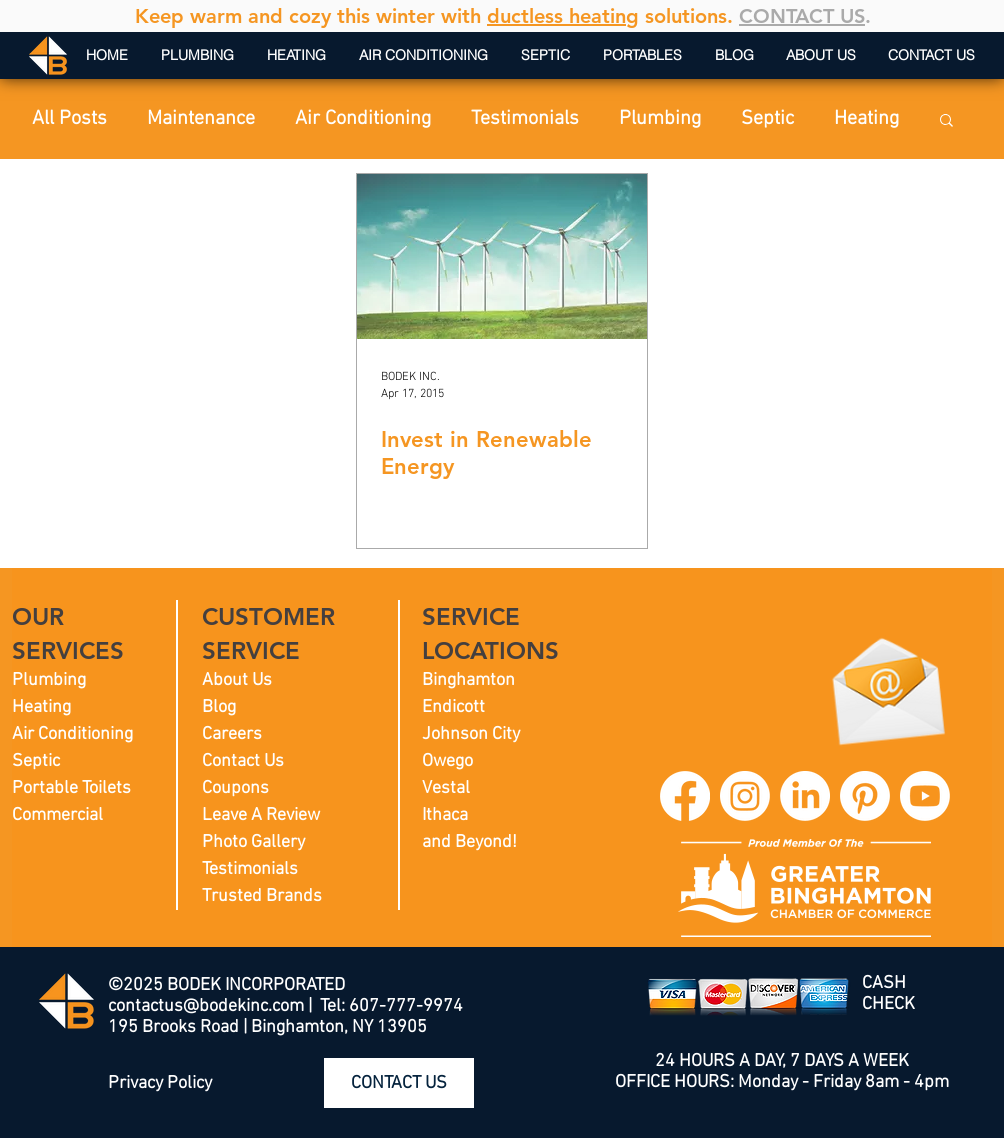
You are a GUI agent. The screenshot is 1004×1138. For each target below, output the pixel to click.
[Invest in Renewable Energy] (502, 256)
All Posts (69, 119)
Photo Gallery (253, 842)
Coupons (235, 788)
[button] (946, 121)
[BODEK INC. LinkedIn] (805, 796)
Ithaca (445, 815)
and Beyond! (469, 842)
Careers (232, 734)
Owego (447, 761)
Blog (219, 707)
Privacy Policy (160, 1083)
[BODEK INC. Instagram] (745, 796)
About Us (237, 680)
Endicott (453, 707)
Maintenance (201, 119)
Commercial (57, 815)
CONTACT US (802, 16)
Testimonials (525, 119)
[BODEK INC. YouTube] (925, 796)
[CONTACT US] (399, 1083)
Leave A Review (261, 815)
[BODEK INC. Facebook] (685, 796)
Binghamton (468, 680)
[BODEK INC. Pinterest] (865, 796)
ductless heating (563, 16)
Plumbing (660, 119)
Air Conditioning (363, 119)
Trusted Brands (262, 896)
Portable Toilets (71, 788)
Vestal (446, 788)
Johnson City (471, 734)
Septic (767, 119)
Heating (866, 119)
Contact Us (243, 761)
